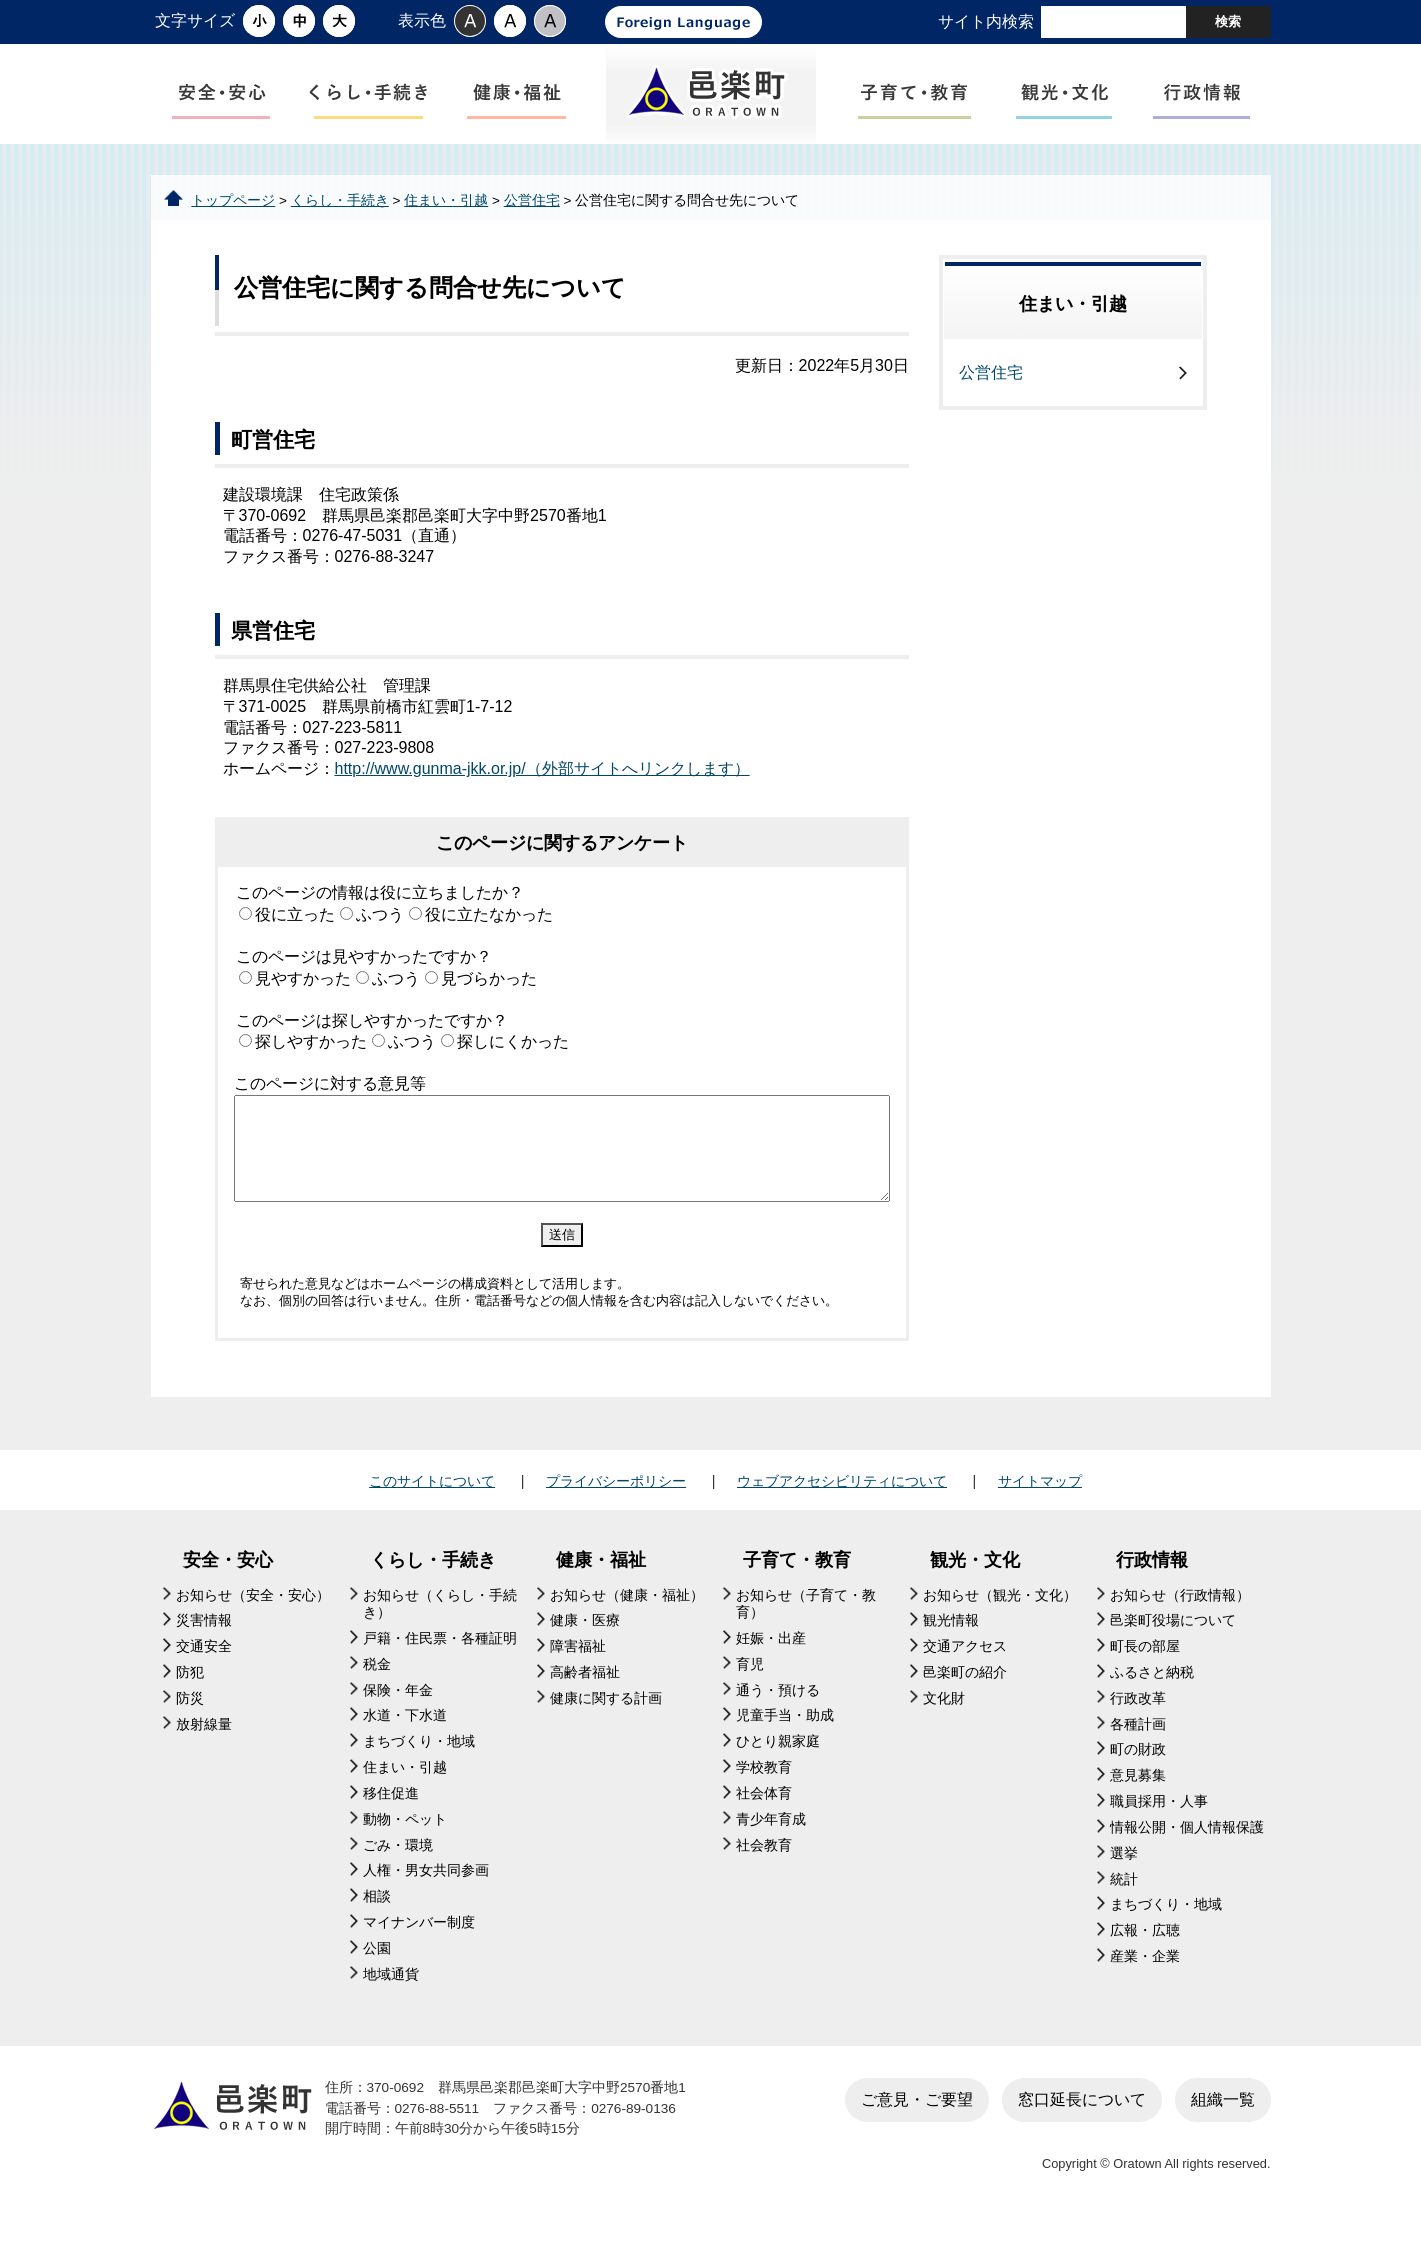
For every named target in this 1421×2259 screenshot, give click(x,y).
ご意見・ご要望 (917, 2131)
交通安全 (204, 1679)
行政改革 (1138, 1730)
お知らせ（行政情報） (1180, 1627)
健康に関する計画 (606, 1730)
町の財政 (1138, 1782)
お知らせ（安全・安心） (253, 1627)
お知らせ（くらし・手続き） (440, 1636)
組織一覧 (1223, 2131)
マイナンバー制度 (419, 1955)
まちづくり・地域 (419, 1774)
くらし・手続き (340, 232)
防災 (190, 1730)
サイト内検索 (986, 21)
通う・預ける (778, 1722)
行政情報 (1152, 1593)
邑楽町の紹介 (965, 1705)
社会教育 (764, 1877)
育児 (750, 1697)
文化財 (944, 1730)
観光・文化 (975, 1593)
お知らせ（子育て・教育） (806, 1636)
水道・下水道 (405, 1748)
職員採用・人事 (1159, 1834)
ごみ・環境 (398, 1877)
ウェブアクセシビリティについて (842, 1514)
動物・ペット (405, 1851)
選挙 (1124, 1885)
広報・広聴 (1145, 1963)
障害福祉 (578, 1679)
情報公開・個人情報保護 (1187, 1860)
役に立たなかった (489, 947)
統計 (1124, 1911)
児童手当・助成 (785, 1748)
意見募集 (1138, 1808)
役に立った (295, 947)
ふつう (380, 947)
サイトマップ (1040, 1514)
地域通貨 (391, 2006)
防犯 (190, 1705)
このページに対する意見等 (330, 1116)
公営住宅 (532, 232)
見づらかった (489, 1010)
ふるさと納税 (1152, 1705)
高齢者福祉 (585, 1705)
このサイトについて (432, 1514)
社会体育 (764, 1826)
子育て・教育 (797, 1593)
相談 (377, 1929)
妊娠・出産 (771, 1671)
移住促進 (391, 1826)
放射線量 (204, 1756)
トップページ (233, 232)
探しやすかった (311, 1074)
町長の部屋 (1145, 1679)
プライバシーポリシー (616, 1514)
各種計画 (1138, 1756)
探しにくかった (513, 1074)
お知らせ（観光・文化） (1000, 1627)
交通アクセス (965, 1679)
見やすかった (303, 1010)
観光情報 (951, 1653)
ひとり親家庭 (778, 1774)
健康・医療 (585, 1653)
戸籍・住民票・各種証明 (440, 1671)
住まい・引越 (446, 232)
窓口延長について (1082, 2131)
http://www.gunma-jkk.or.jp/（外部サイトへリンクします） (542, 801)
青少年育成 (771, 1851)
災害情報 (204, 1653)
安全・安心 (228, 1593)
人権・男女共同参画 (426, 1903)
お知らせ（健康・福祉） (627, 1627)
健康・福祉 (601, 1593)
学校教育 (764, 1800)
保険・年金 (398, 1722)
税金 (377, 1697)
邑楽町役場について (1173, 1653)
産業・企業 (1145, 1989)
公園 (377, 1981)
